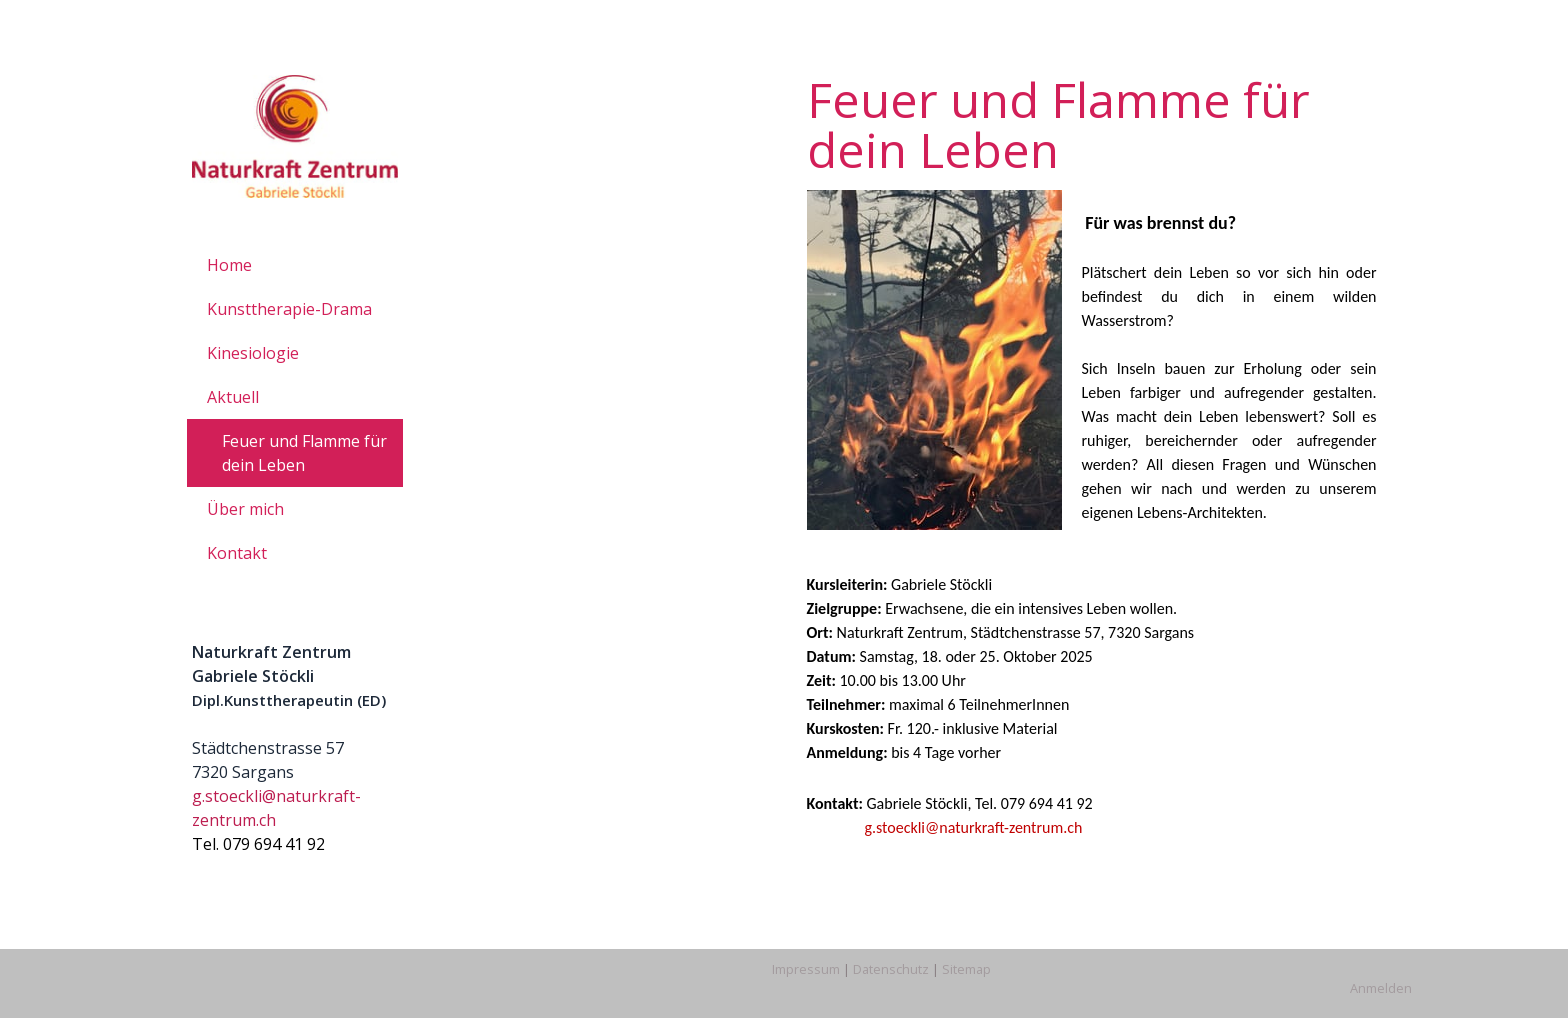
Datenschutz (891, 969)
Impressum (806, 969)
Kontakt (237, 553)
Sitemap (966, 969)
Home (229, 265)
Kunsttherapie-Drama (289, 309)
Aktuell (233, 397)
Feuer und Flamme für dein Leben (304, 453)
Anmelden (1381, 988)
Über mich (245, 509)
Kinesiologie (253, 353)
